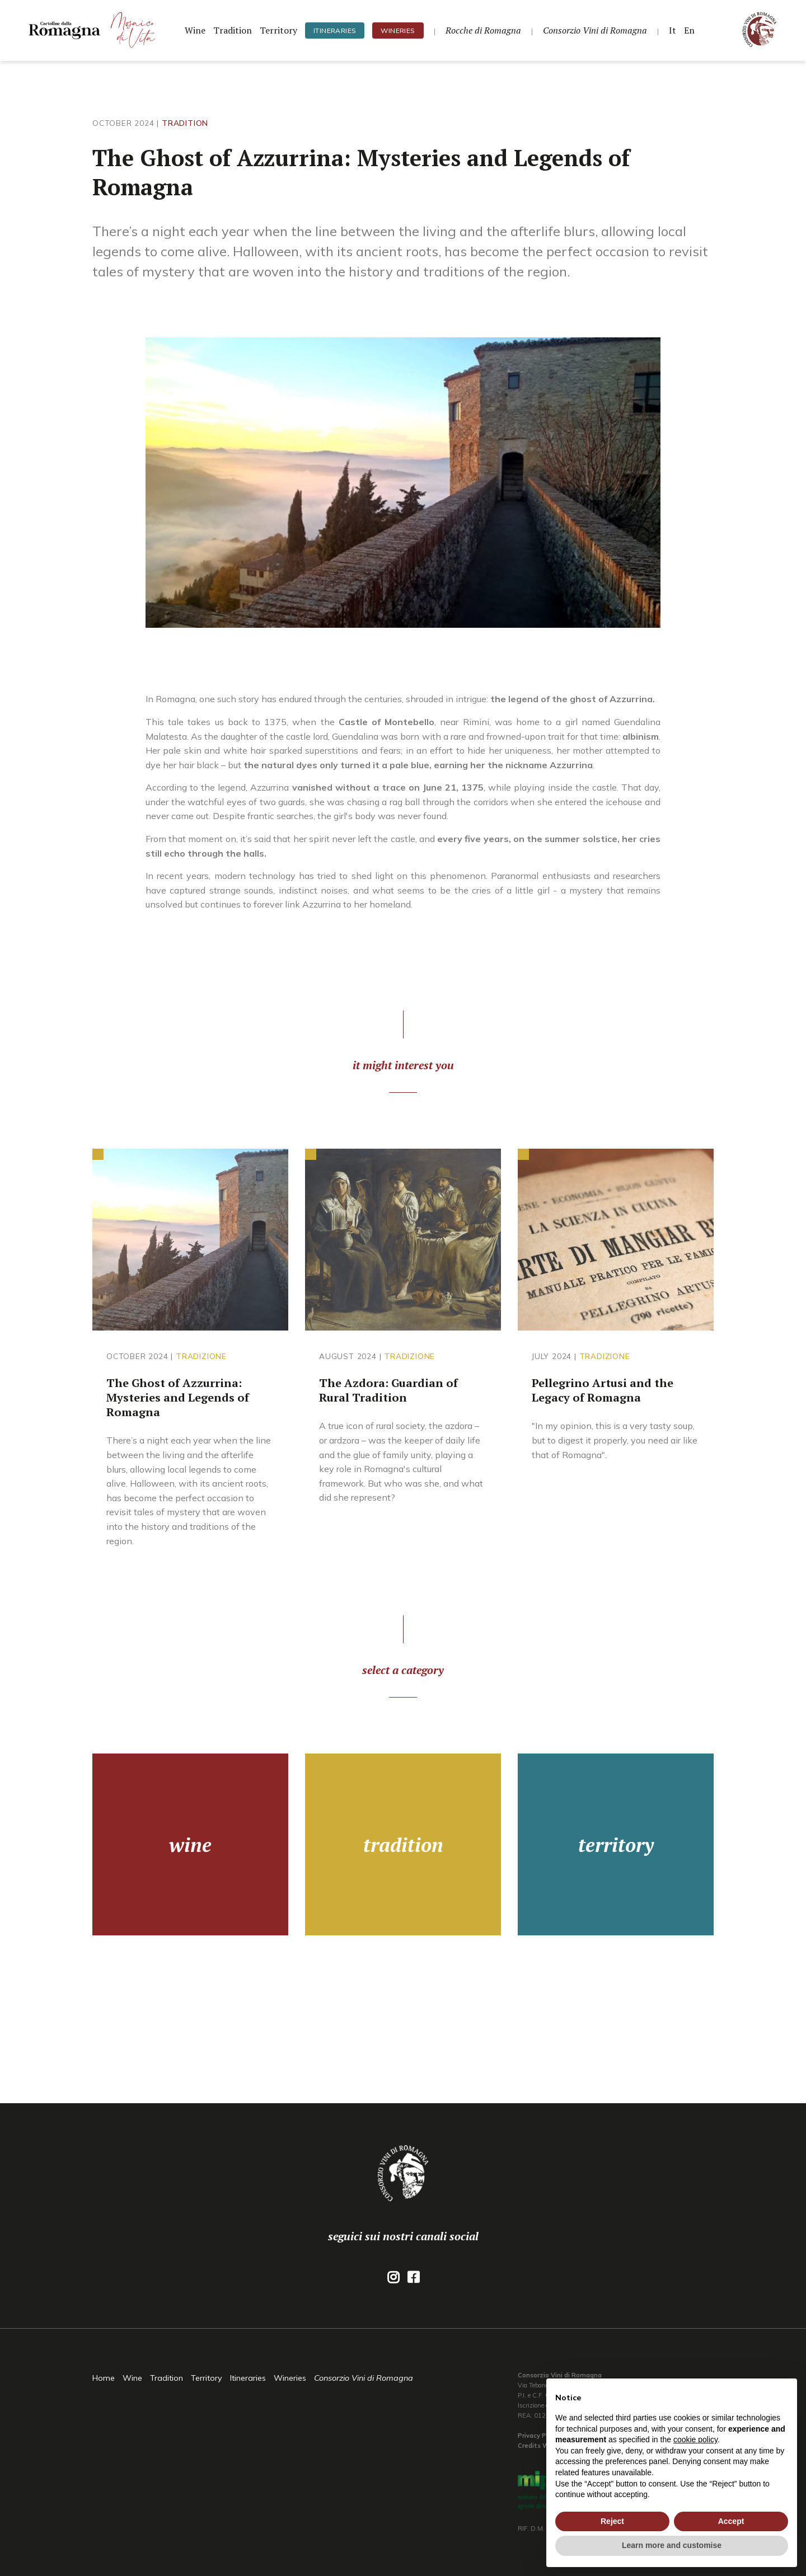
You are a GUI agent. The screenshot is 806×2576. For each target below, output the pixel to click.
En (689, 30)
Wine (195, 30)
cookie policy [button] (695, 2439)
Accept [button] (731, 2521)
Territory (278, 30)
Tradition (232, 30)
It (672, 30)
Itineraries (334, 30)
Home (103, 2378)
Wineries (398, 30)
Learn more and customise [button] (671, 2545)
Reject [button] (612, 2521)
